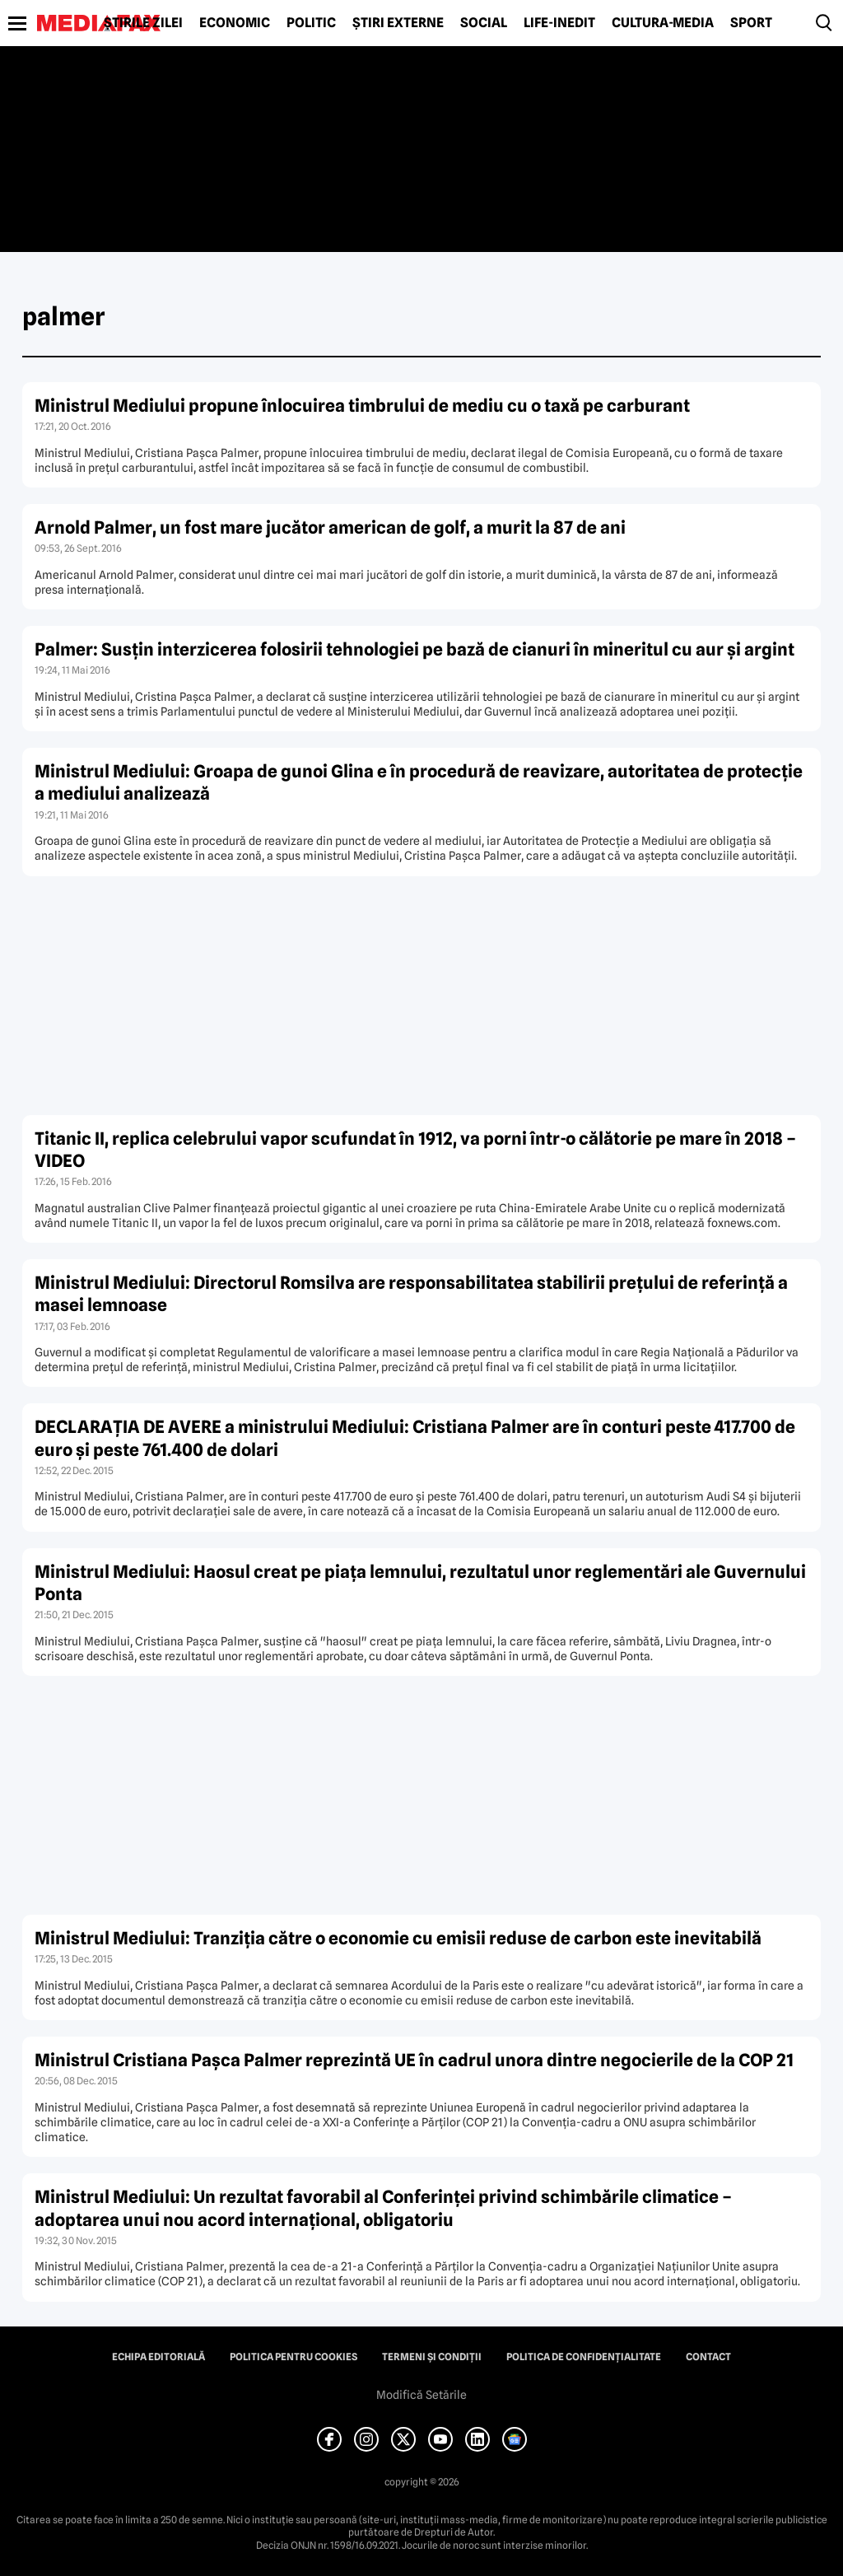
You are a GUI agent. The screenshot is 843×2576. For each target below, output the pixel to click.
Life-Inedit (559, 23)
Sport (751, 23)
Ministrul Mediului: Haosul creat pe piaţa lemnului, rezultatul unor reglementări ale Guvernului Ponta (420, 1582)
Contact (708, 2357)
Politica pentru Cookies (293, 2357)
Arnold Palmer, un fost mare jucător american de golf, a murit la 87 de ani (330, 527)
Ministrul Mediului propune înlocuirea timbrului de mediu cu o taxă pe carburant (362, 405)
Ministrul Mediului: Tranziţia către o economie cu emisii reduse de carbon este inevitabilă (398, 1938)
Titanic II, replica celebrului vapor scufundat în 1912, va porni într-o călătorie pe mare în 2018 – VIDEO (415, 1149)
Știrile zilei (143, 23)
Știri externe (398, 23)
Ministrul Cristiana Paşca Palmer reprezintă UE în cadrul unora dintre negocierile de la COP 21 (414, 2060)
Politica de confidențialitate (583, 2357)
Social (483, 23)
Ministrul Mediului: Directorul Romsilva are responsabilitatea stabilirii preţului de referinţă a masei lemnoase (411, 1293)
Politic (311, 23)
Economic (234, 23)
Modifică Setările (421, 2394)
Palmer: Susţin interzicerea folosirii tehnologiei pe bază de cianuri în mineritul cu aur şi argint (414, 649)
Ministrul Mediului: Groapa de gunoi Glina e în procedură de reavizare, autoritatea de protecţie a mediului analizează (419, 782)
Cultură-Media (663, 23)
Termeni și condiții (432, 2357)
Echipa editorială (158, 2357)
